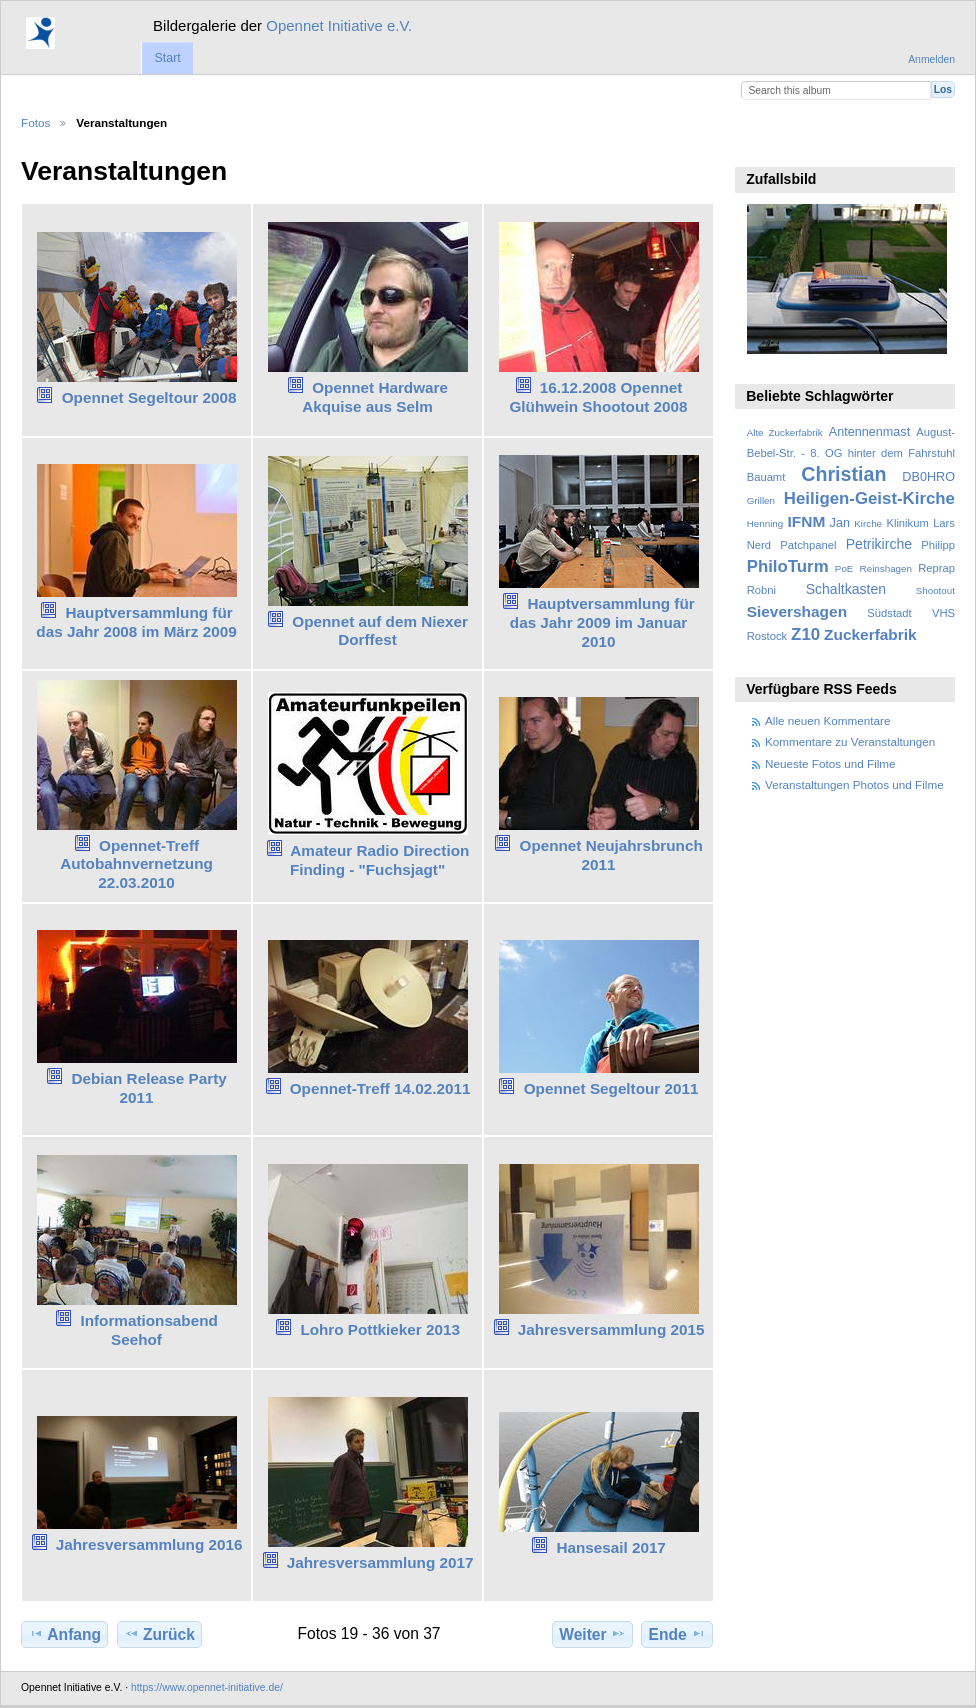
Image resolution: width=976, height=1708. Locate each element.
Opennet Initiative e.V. (339, 25)
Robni (761, 590)
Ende (677, 1634)
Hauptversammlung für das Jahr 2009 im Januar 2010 (602, 622)
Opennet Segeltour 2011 (611, 1088)
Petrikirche (879, 544)
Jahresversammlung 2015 (611, 1329)
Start (167, 58)
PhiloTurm (788, 566)
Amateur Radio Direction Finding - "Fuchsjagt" (379, 860)
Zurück (159, 1634)
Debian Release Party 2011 (148, 1088)
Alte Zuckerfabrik (785, 432)
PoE (844, 568)
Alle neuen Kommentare (827, 720)
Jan (840, 523)
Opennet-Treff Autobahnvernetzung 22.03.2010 (136, 864)
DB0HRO (928, 477)
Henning (765, 523)
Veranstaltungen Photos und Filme (854, 784)
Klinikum (907, 523)
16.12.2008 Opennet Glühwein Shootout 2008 (598, 397)
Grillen (761, 500)
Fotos (35, 122)
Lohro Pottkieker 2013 (380, 1329)
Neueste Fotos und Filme (830, 763)
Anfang (64, 1634)
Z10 (805, 634)
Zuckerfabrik (870, 634)
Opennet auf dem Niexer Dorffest (380, 631)
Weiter (592, 1634)
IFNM (807, 521)
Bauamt (766, 477)
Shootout (935, 590)
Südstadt (889, 613)
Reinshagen (886, 568)
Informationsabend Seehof (148, 1330)
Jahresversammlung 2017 (380, 1562)
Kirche (868, 523)
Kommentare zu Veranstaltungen (850, 741)
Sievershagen (797, 611)
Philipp (938, 545)
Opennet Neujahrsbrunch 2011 (611, 855)
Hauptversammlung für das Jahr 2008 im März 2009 (136, 622)
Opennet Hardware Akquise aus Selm (375, 397)
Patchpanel (808, 545)
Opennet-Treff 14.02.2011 (380, 1088)
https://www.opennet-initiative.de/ (207, 1687)
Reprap (936, 568)
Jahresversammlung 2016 (149, 1544)
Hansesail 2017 (610, 1547)
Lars (944, 523)
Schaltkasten (846, 589)
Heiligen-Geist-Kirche (869, 498)
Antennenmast (869, 432)
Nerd (759, 545)
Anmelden (931, 59)
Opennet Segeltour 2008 (149, 397)
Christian (843, 474)
